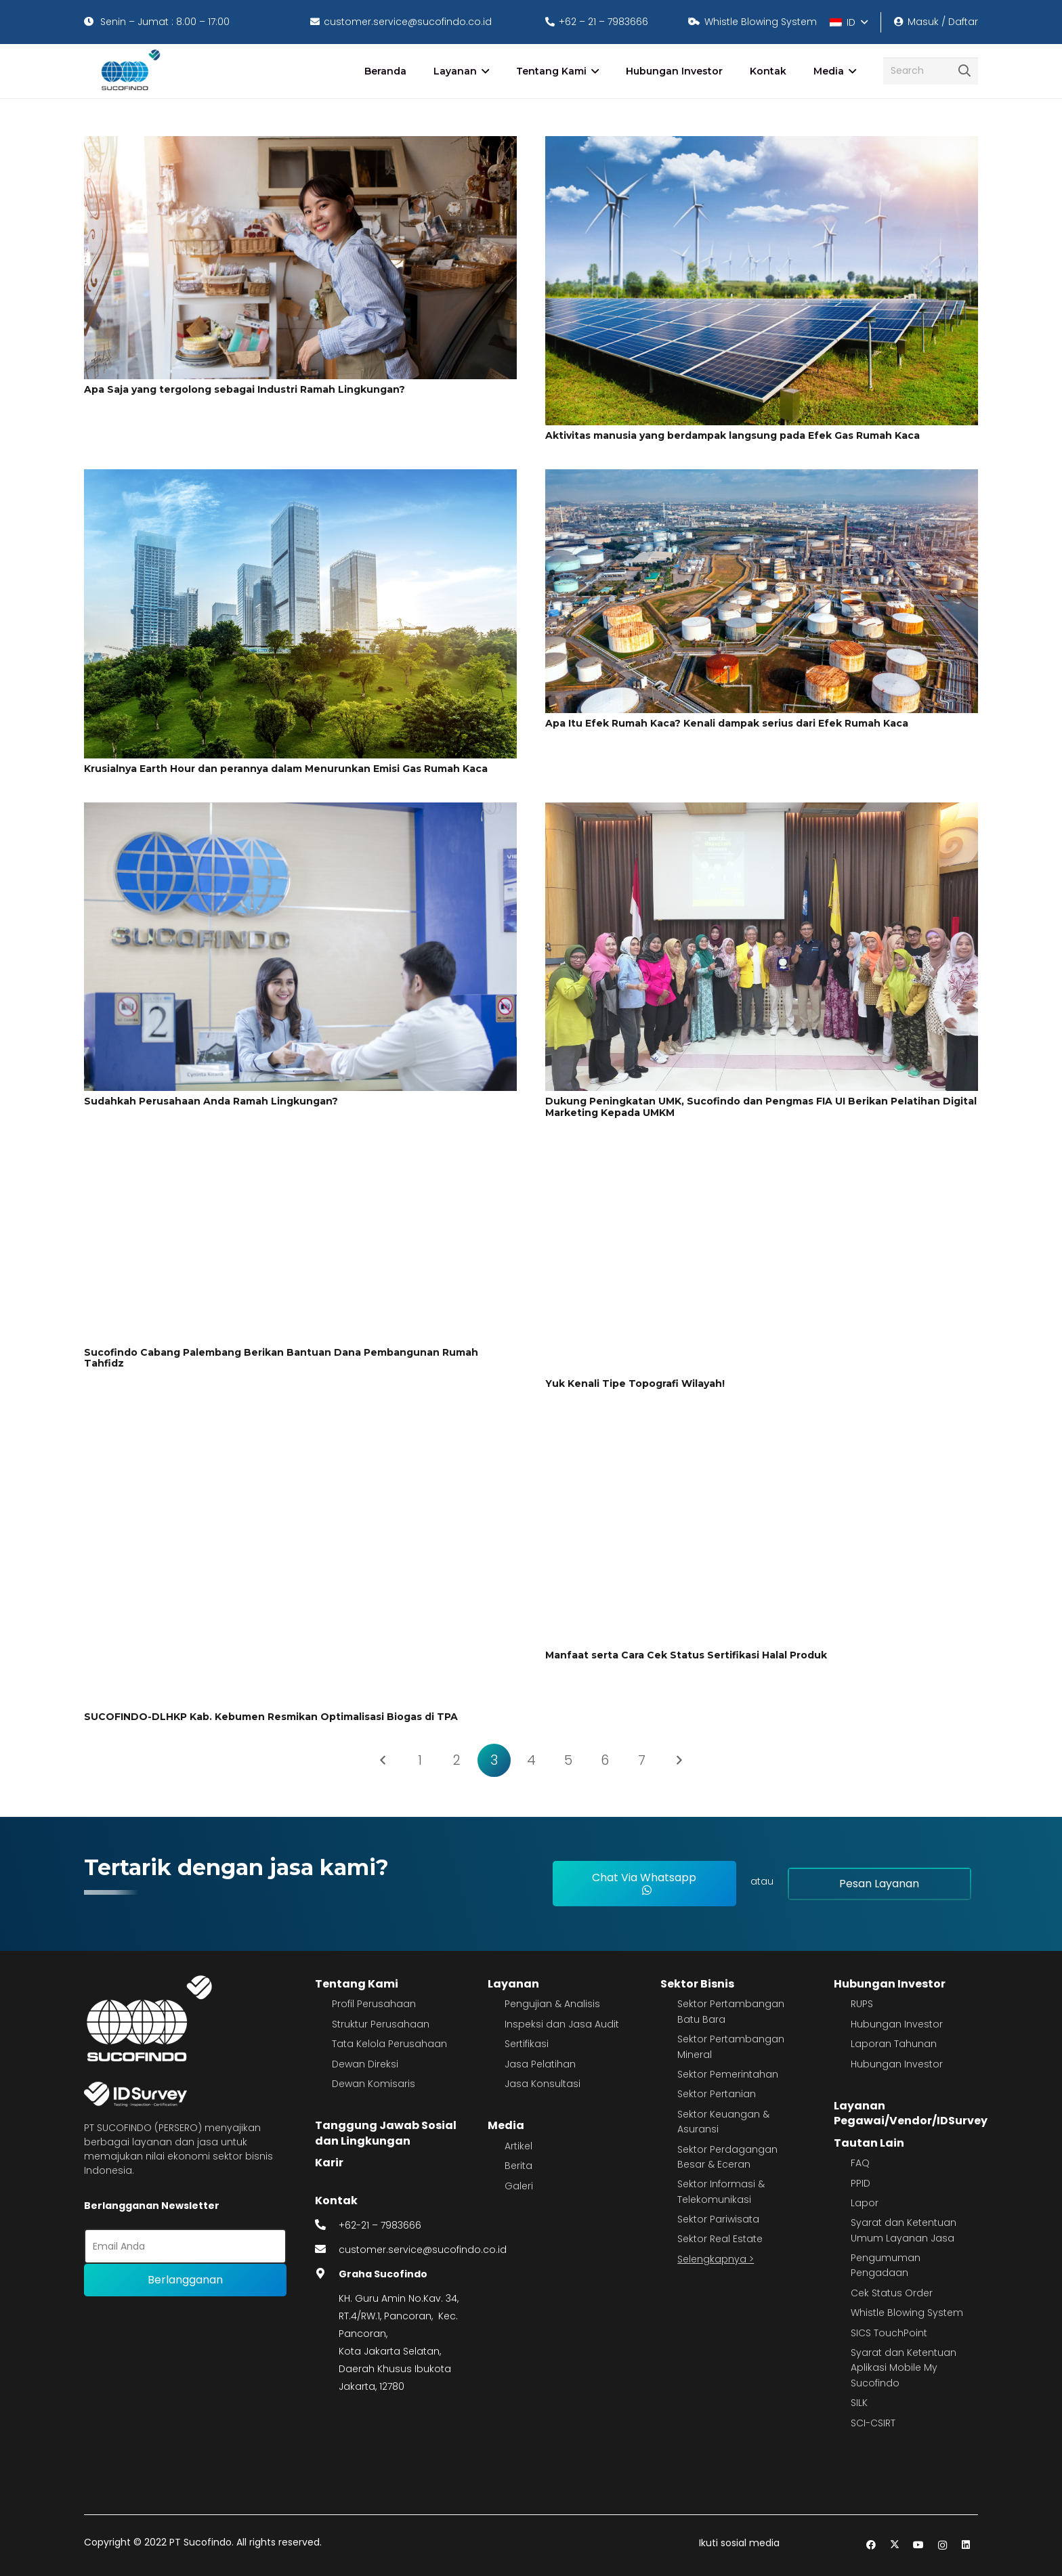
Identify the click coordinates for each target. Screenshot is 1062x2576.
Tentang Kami (356, 1984)
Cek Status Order (892, 2293)
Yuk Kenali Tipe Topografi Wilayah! (635, 1383)
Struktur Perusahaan (380, 2024)
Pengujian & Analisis (552, 2004)
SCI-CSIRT (873, 2423)
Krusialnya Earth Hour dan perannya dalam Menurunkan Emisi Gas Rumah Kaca (286, 769)
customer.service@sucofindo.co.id (423, 2249)
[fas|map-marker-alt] (327, 2274)
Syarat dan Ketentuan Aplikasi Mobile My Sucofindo (903, 2368)
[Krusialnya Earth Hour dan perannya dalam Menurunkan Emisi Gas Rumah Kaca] (300, 478)
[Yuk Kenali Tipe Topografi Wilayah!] (761, 1156)
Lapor (864, 2203)
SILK (859, 2402)
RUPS (862, 2004)
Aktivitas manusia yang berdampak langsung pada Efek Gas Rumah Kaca (732, 435)
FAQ (860, 2163)
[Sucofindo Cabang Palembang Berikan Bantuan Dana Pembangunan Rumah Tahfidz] (300, 1156)
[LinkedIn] (966, 2545)
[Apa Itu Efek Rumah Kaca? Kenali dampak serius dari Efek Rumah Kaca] (761, 478)
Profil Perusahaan (374, 2004)
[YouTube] (919, 2545)
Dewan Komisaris (373, 2083)
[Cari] (964, 71)
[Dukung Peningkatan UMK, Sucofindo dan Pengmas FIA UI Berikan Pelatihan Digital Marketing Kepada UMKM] (761, 811)
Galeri (519, 2186)
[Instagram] (942, 2545)
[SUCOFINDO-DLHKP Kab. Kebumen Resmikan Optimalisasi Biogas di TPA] (300, 1427)
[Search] (930, 71)
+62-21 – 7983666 (380, 2225)
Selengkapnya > (715, 2259)
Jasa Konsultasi (542, 2083)
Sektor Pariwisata (718, 2219)
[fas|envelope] (327, 2249)
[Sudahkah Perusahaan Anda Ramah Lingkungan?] (300, 811)
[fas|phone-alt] (327, 2225)
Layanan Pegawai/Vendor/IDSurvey (910, 2113)
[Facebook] (871, 2545)
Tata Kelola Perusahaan (389, 2044)
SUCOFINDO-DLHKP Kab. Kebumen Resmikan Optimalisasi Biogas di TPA (271, 1717)
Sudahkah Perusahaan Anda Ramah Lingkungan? (211, 1101)
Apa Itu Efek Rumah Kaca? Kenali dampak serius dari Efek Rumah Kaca (726, 723)
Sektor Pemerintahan (727, 2074)
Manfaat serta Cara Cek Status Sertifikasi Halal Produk (686, 1655)
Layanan (513, 1984)
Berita (518, 2165)
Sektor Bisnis (697, 1984)
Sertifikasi (527, 2044)
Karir (329, 2162)
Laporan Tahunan (894, 2044)
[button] (848, 22)
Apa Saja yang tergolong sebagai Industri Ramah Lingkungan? (244, 389)
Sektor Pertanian (716, 2094)
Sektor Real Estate (720, 2239)
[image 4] (128, 71)
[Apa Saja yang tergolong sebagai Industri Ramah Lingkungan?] (300, 145)
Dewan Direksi (365, 2064)
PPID (860, 2183)
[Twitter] (895, 2545)
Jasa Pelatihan (540, 2064)
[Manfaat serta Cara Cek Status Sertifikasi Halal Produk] (761, 1427)
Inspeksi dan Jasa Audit (562, 2024)
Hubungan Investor (890, 1984)
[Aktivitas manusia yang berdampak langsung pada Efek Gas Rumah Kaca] (761, 145)
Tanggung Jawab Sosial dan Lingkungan (385, 2133)
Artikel (518, 2146)
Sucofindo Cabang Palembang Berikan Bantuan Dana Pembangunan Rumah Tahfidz (281, 1358)
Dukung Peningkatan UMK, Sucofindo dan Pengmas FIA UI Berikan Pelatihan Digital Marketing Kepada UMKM (761, 1107)
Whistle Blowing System (907, 2312)
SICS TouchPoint (889, 2333)
